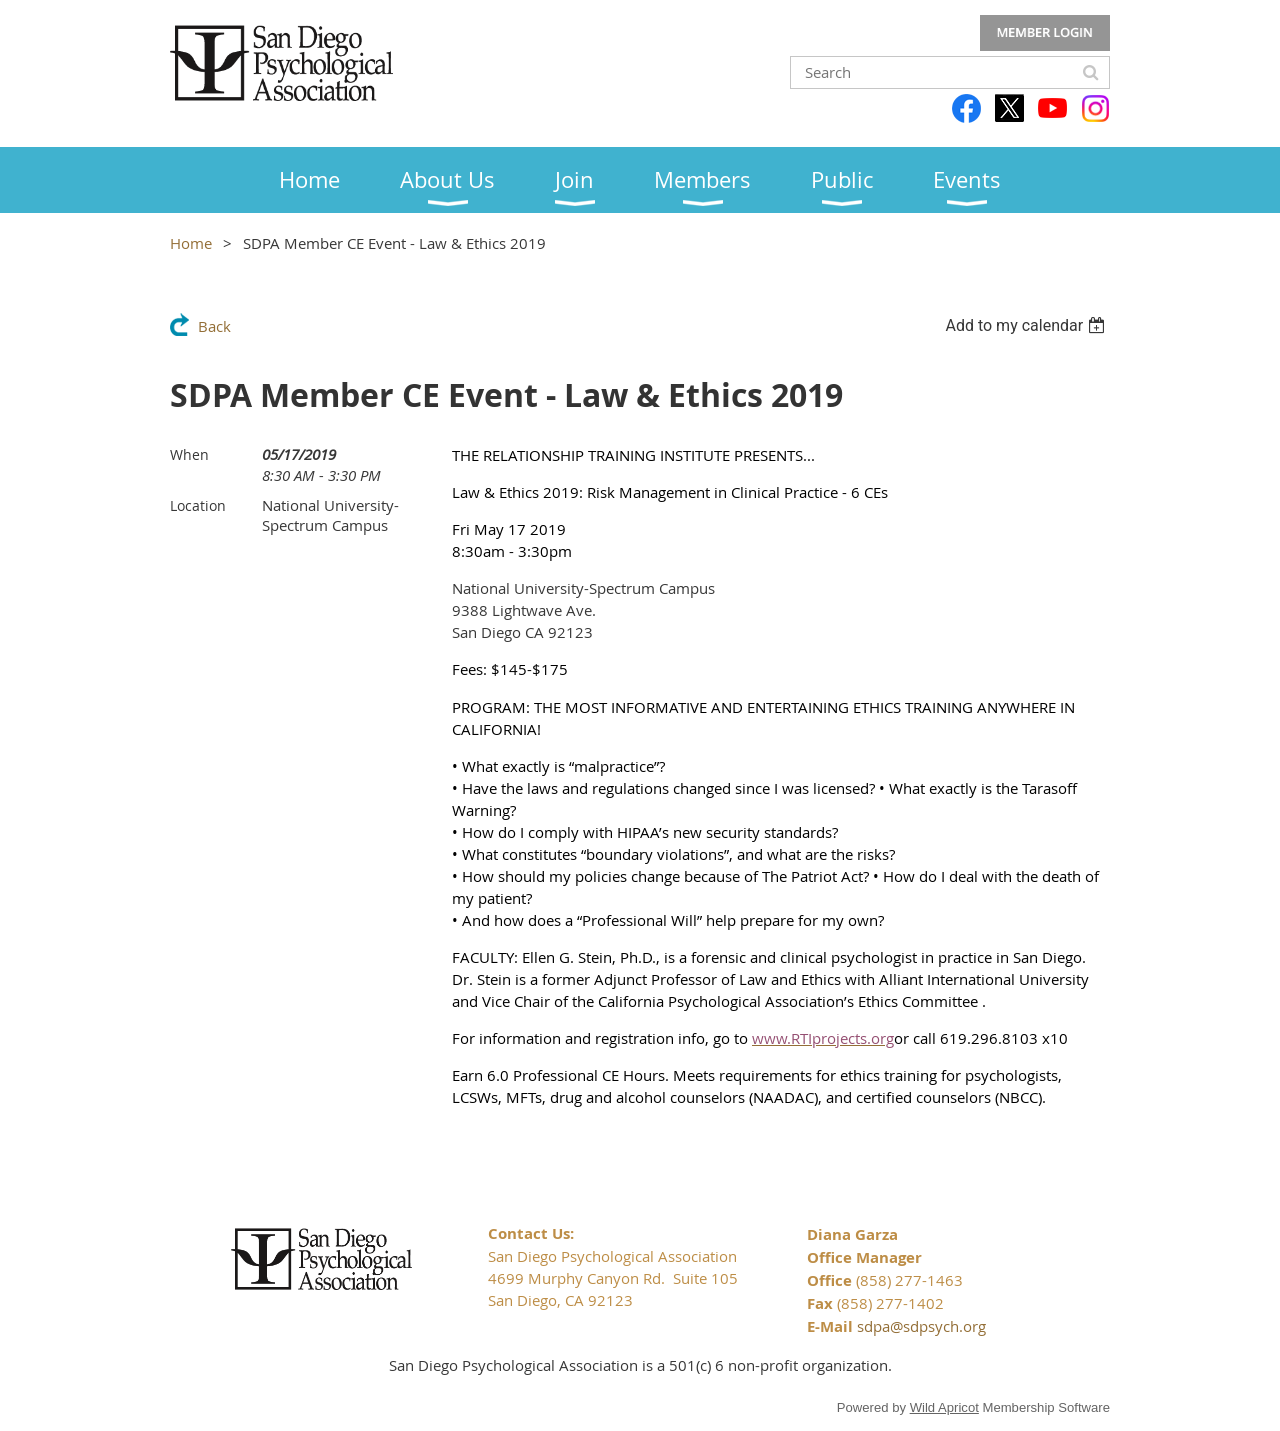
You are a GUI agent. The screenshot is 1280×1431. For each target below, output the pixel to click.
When (189, 454)
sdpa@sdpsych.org (921, 1326)
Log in (1045, 33)
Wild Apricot (944, 1407)
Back (214, 326)
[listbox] (1027, 325)
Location (198, 505)
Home (191, 243)
